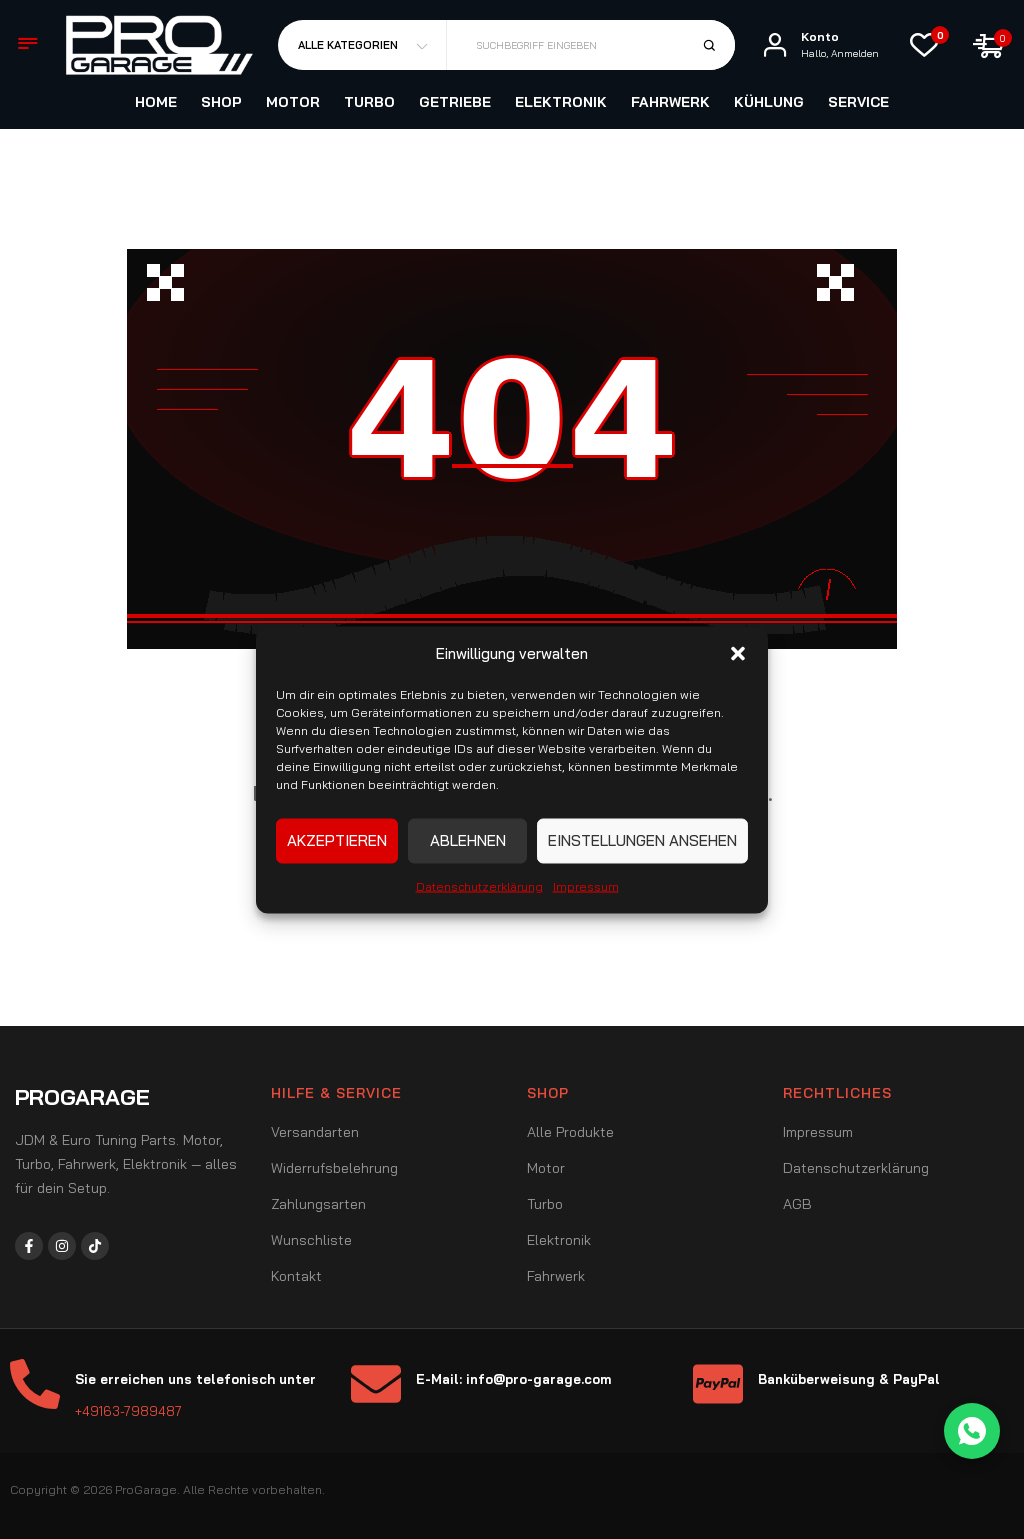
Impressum (586, 885)
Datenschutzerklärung (479, 885)
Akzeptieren (337, 840)
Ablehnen (468, 840)
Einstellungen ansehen (642, 840)
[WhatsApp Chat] (972, 1431)
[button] (738, 653)
